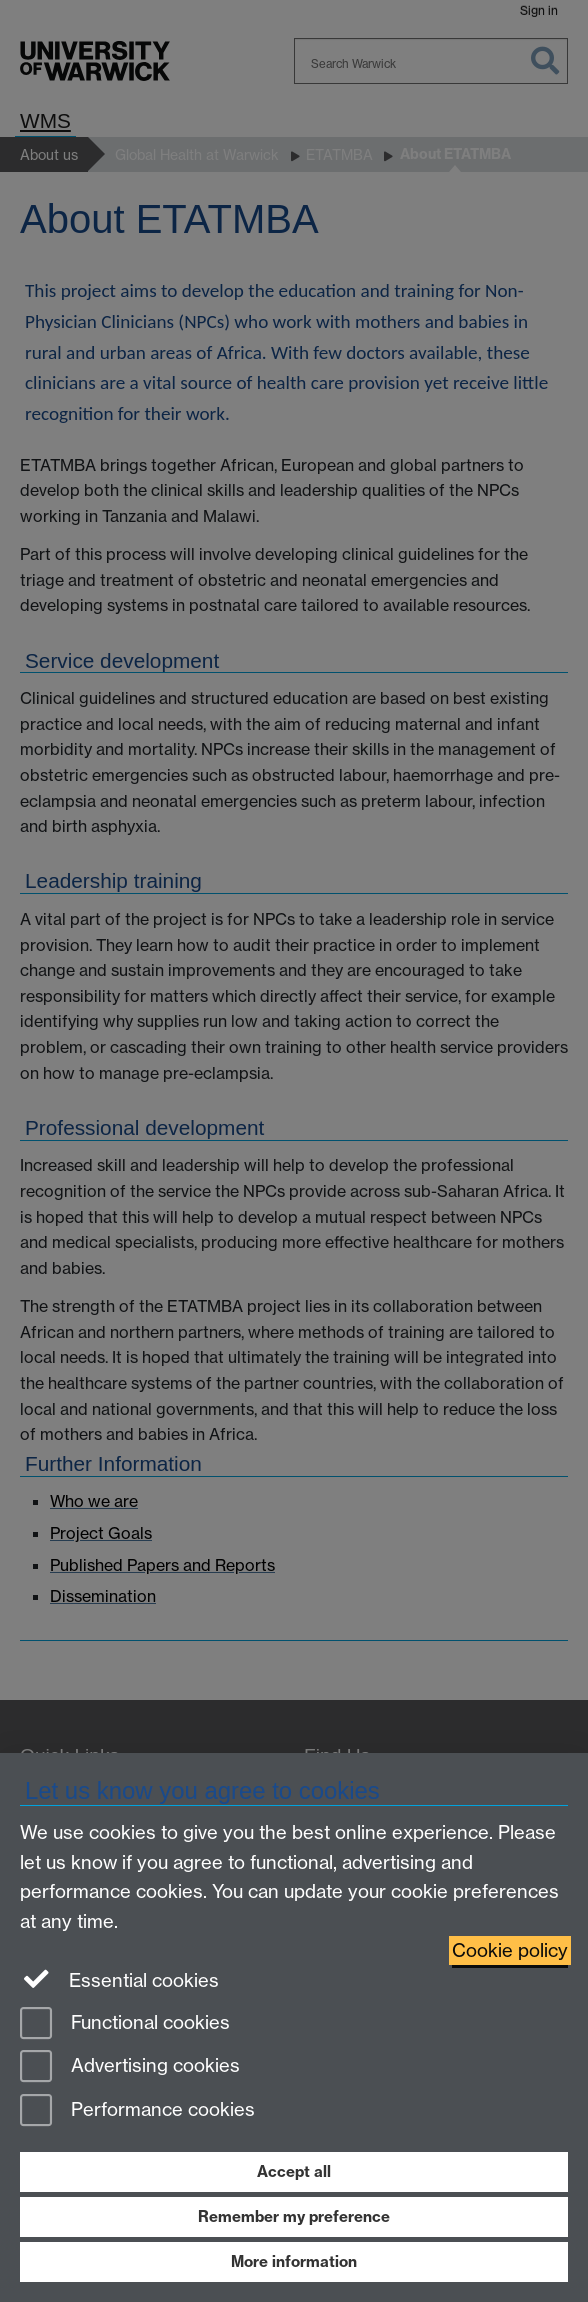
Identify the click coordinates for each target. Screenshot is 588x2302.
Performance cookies (137, 2111)
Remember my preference (294, 2216)
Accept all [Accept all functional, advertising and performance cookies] (294, 2171)
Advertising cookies (130, 2067)
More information (294, 2261)
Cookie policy (510, 1950)
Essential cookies (119, 1979)
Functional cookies (125, 2024)
